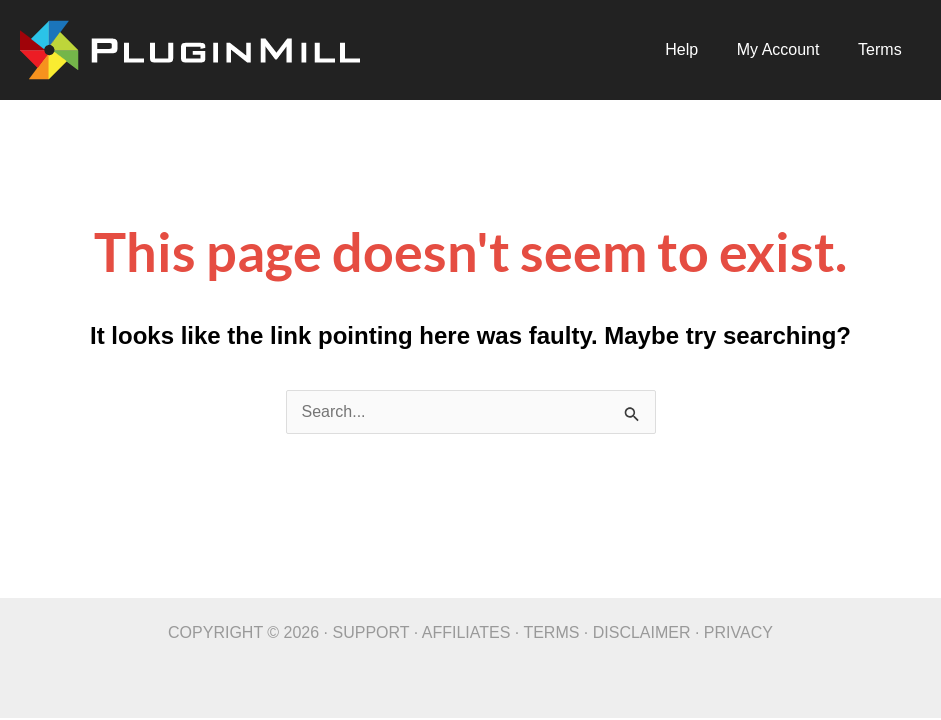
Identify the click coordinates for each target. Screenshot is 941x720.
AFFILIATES (466, 632)
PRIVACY (738, 632)
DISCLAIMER (642, 632)
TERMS (551, 632)
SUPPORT (371, 632)
